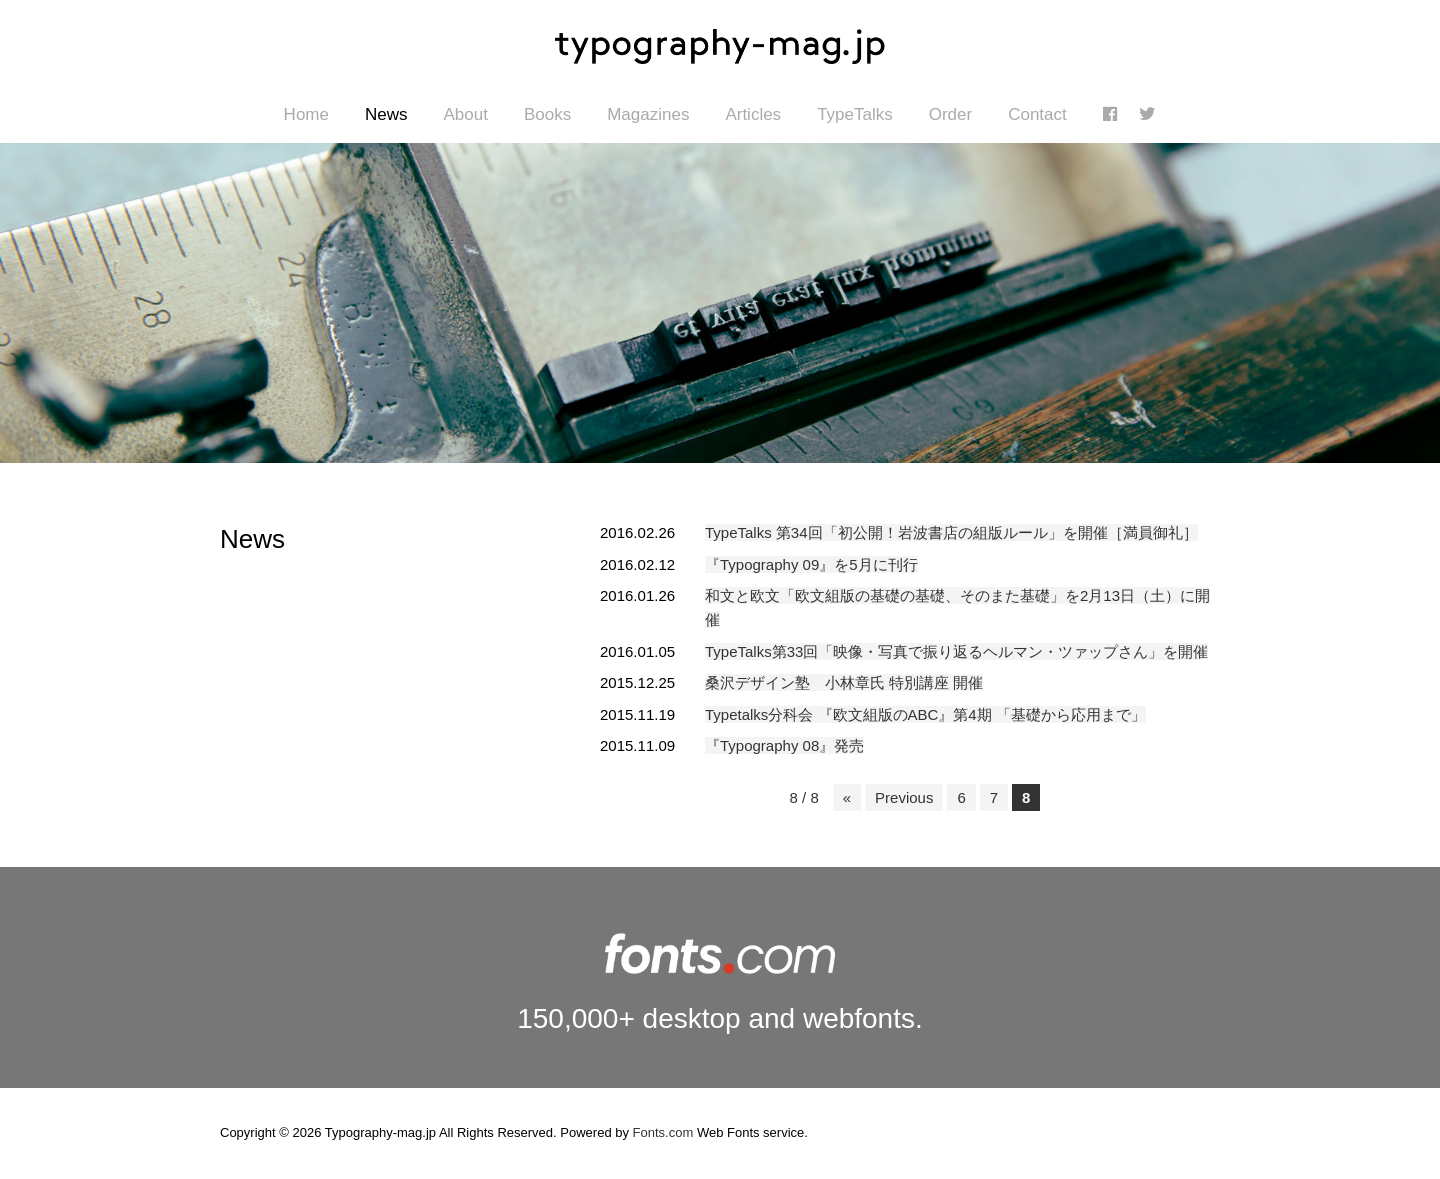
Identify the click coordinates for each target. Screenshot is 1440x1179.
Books (547, 114)
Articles (753, 114)
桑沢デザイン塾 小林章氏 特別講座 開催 (844, 682)
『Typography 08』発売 (784, 745)
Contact (1037, 114)
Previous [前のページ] (904, 797)
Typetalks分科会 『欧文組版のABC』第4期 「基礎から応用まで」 (925, 714)
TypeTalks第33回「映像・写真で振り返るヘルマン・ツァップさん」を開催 (956, 651)
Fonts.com (663, 1132)
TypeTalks (855, 114)
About (465, 114)
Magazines (648, 114)
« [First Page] (847, 797)
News (386, 114)
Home (306, 114)
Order (950, 114)
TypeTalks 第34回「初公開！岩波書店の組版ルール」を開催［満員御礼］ (951, 532)
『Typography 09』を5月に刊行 (811, 564)
